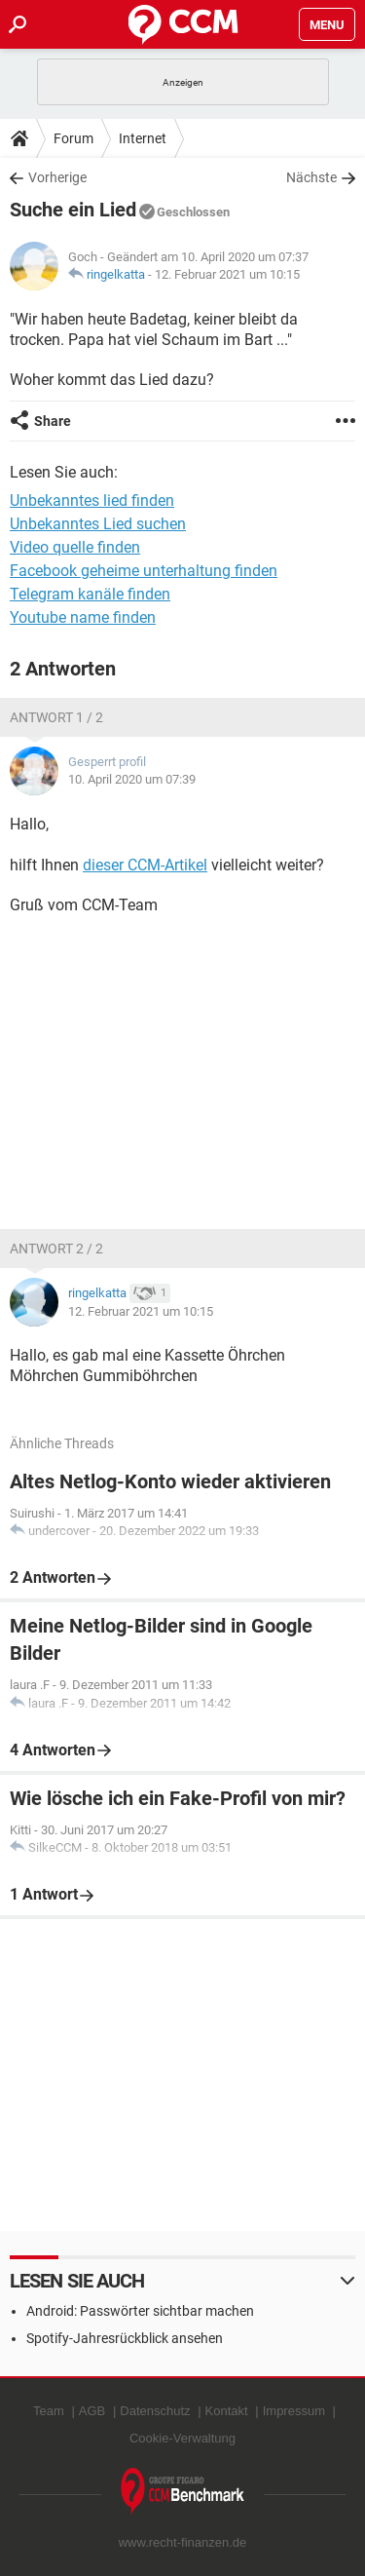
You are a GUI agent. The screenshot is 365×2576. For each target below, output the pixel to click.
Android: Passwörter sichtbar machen (140, 2311)
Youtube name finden (83, 617)
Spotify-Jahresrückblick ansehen (124, 2338)
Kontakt (226, 2410)
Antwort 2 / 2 (56, 1248)
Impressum (294, 2410)
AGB (92, 2410)
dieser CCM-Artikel (145, 865)
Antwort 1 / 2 (56, 717)
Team (48, 2410)
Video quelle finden (75, 547)
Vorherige (57, 177)
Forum (73, 138)
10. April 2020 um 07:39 (132, 779)
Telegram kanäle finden (90, 594)
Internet (142, 138)
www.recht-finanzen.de (183, 2542)
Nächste (311, 177)
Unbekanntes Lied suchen (98, 524)
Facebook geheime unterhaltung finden (143, 570)
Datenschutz (155, 2410)
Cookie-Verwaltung (182, 2438)
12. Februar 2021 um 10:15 (227, 274)
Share (52, 421)
